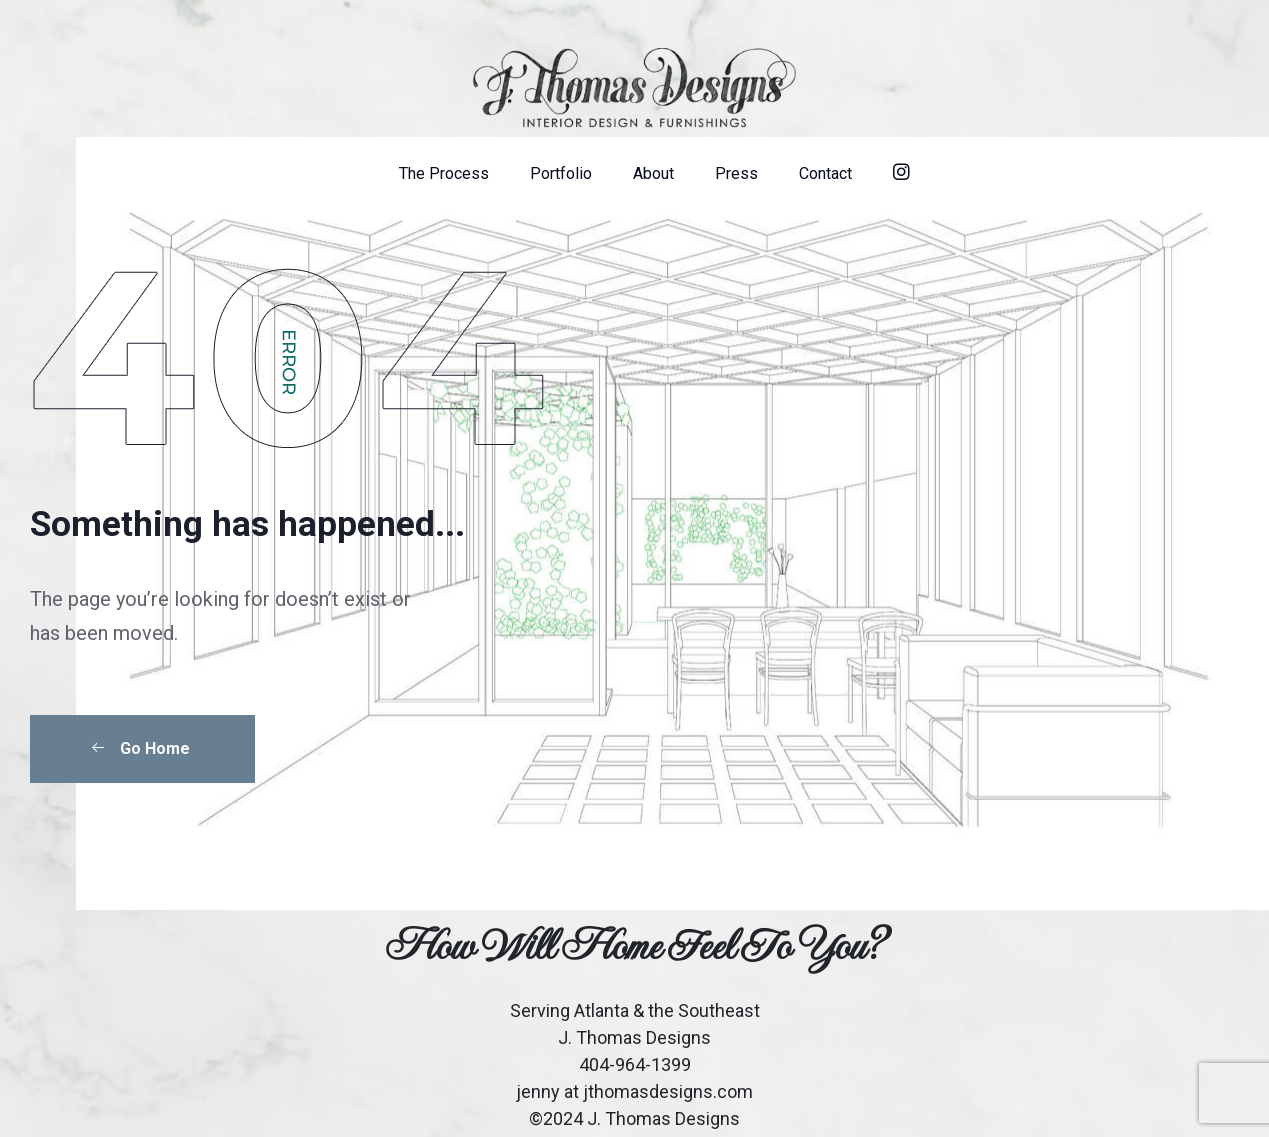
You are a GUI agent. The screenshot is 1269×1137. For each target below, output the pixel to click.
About (653, 173)
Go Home (140, 748)
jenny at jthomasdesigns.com (634, 1091)
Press (736, 173)
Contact (825, 173)
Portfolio (561, 173)
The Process (444, 173)
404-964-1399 (635, 1064)
